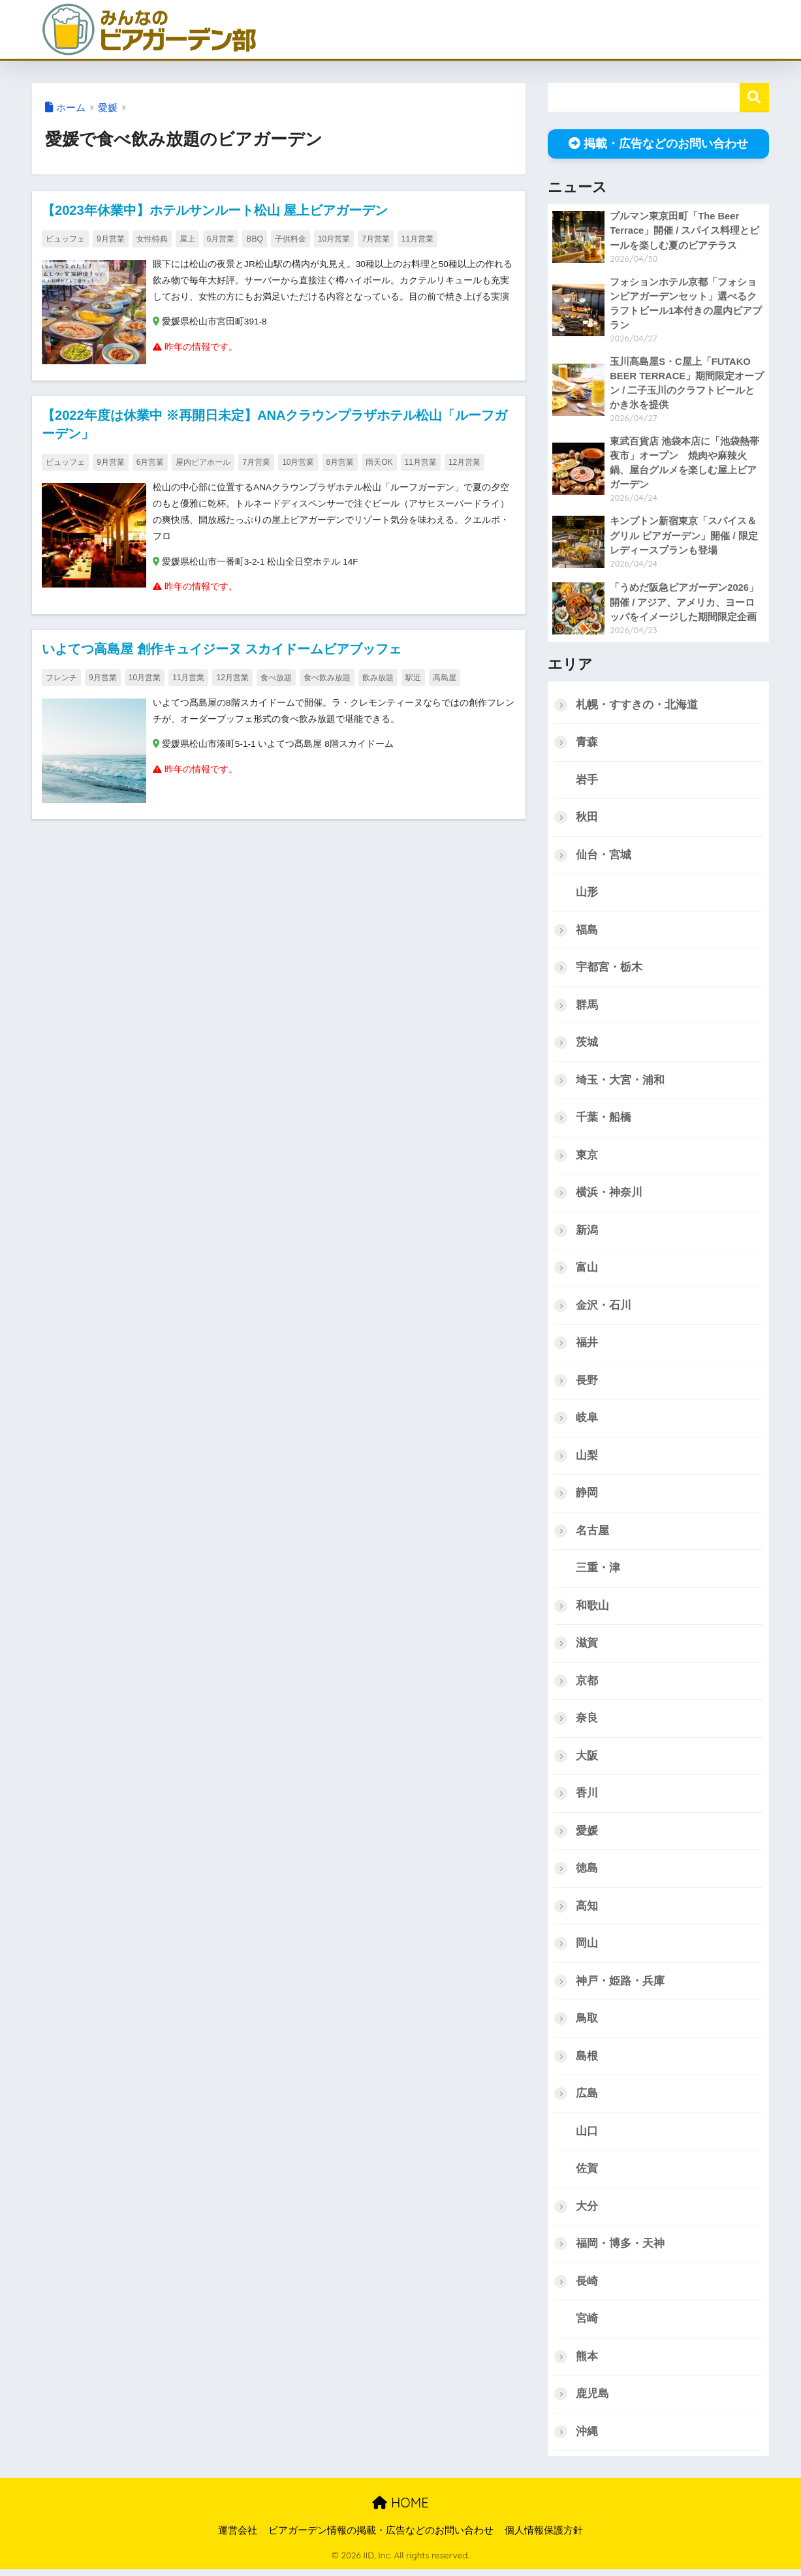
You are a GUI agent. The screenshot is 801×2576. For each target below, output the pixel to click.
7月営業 (376, 238)
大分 (587, 2212)
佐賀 (587, 2175)
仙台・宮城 (603, 856)
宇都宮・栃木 (609, 969)
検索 (754, 97)
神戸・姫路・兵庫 (620, 1986)
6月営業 (221, 238)
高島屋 (444, 678)
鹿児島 (592, 2401)
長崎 (587, 2288)
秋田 (587, 818)
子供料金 (290, 238)
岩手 (587, 781)
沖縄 (587, 2438)
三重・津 (598, 1571)
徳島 (587, 1873)
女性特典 (152, 238)
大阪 (587, 1760)
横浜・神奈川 (609, 1195)
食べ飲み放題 (327, 678)
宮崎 (587, 2325)
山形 (587, 894)
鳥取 (587, 2024)
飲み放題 (378, 678)
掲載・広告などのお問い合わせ (658, 143)
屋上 (187, 238)
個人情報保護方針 (544, 2537)
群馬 (587, 1007)
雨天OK (379, 462)
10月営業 (334, 238)
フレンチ (61, 678)
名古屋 (592, 1534)
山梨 (587, 1459)
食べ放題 (276, 678)
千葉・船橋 (603, 1120)
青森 (587, 743)
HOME (400, 2510)
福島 (587, 932)
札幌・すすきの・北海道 (637, 705)
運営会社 (237, 2537)
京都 (587, 1685)
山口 (587, 2137)
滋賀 (587, 1647)
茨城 (587, 1045)
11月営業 (417, 238)
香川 (587, 1798)
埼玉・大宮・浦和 (620, 1082)
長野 (587, 1383)
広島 (587, 2099)
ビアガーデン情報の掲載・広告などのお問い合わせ (381, 2537)
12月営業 (464, 462)
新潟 (587, 1233)
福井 (587, 1346)
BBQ (254, 238)
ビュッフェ (65, 238)
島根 (587, 2062)
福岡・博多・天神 (620, 2250)
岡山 (587, 1948)
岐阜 (587, 1421)
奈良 (587, 1722)
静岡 (587, 1496)
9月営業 (111, 238)
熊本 (587, 2363)
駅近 (413, 678)
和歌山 (592, 1609)
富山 (587, 1270)
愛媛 (108, 107)
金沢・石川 (603, 1308)
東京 (587, 1158)
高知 (587, 1911)
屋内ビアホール (203, 462)
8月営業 (340, 462)
